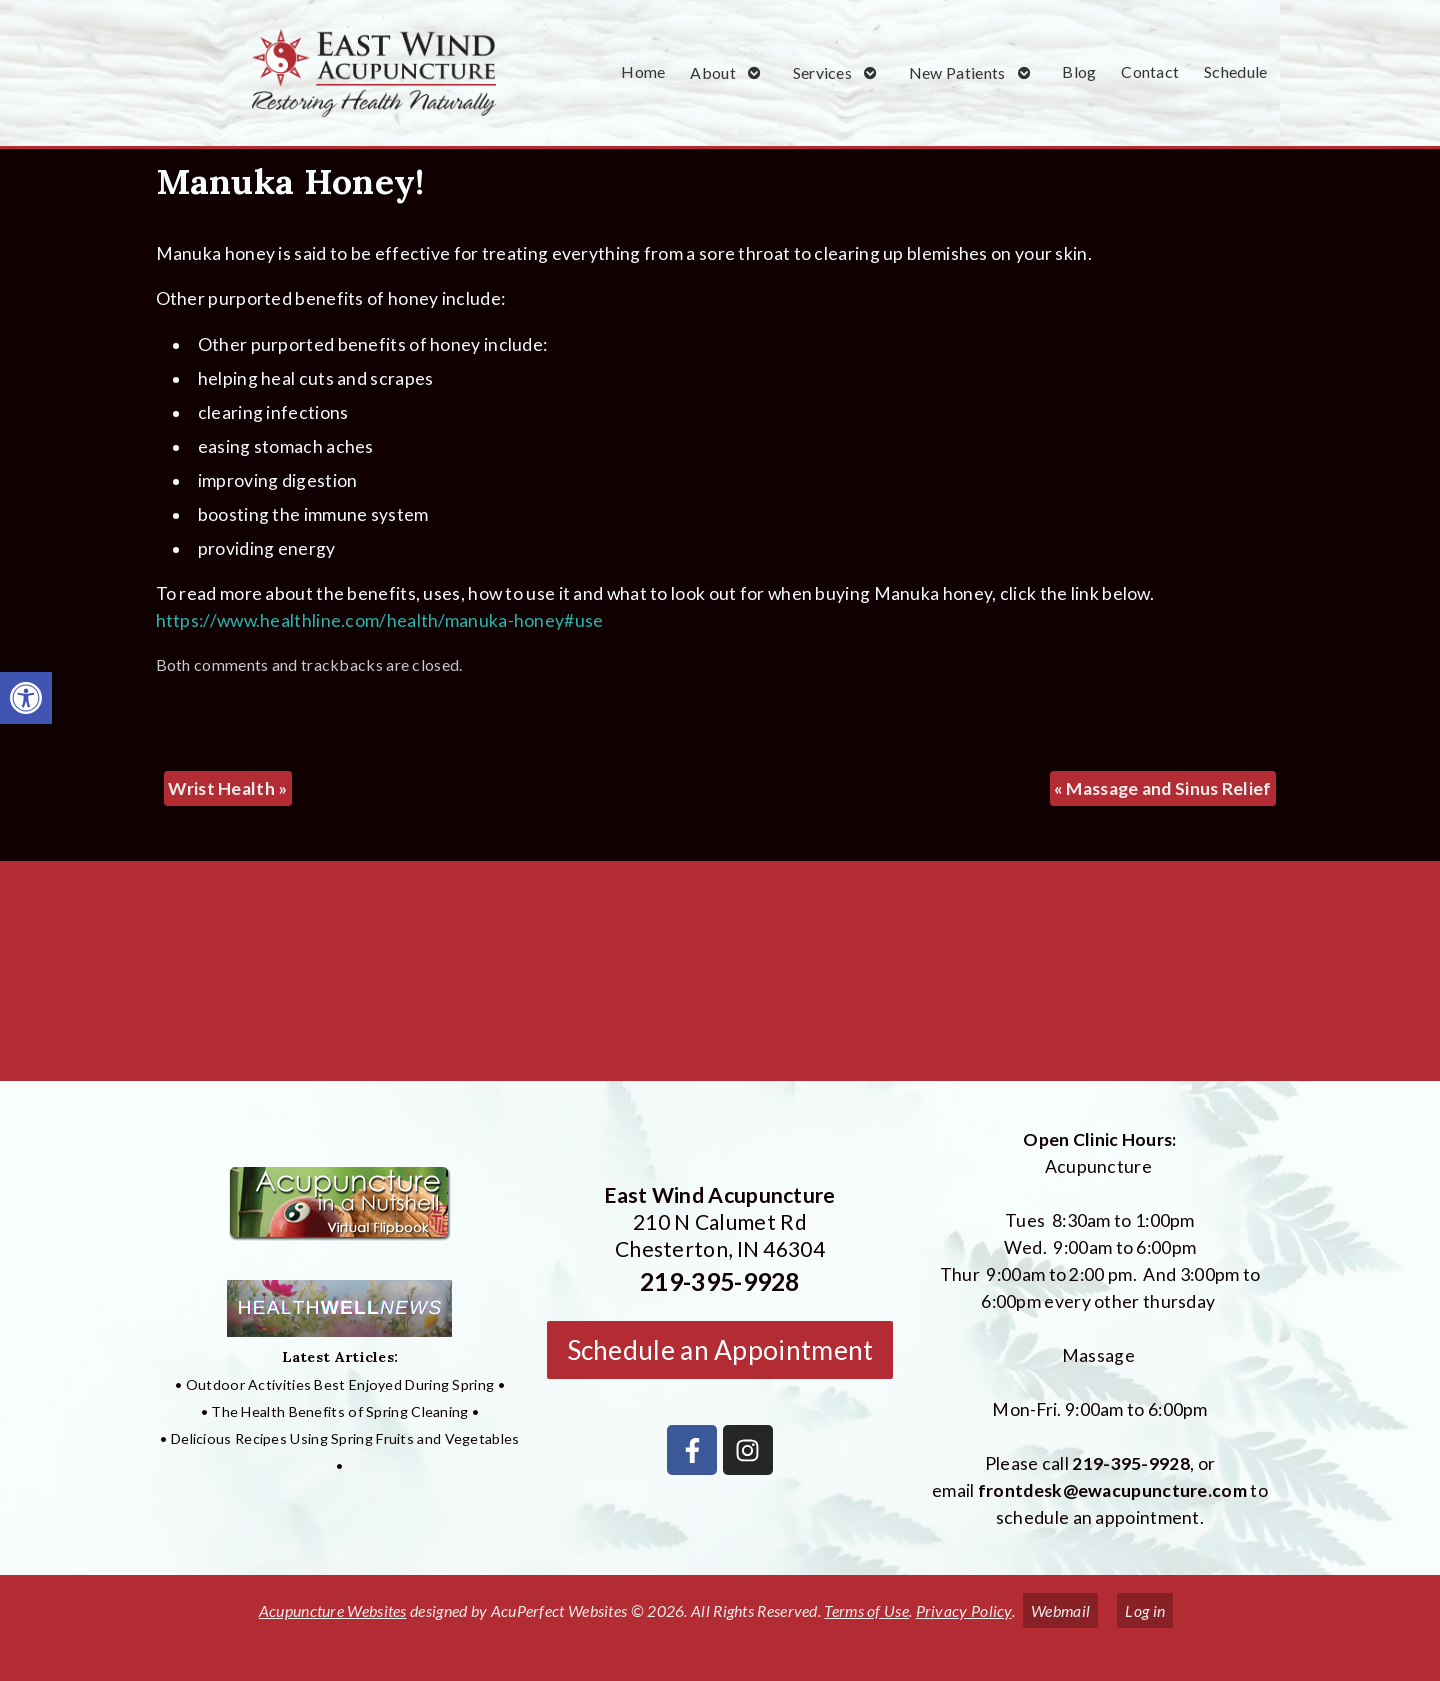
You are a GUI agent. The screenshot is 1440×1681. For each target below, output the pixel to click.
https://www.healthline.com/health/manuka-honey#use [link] (380, 620)
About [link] (713, 72)
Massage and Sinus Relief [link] (1163, 788)
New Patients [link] (957, 72)
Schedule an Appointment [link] (720, 1350)
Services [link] (822, 72)
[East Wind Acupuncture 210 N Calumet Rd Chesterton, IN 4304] (720, 979)
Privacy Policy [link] (964, 1610)
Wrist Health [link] (227, 788)
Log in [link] (1145, 1610)
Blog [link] (1079, 71)
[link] (26, 698)
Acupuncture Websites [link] (333, 1610)
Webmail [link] (1060, 1610)
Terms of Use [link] (866, 1610)
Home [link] (643, 71)
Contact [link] (1150, 71)
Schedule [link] (1235, 71)
